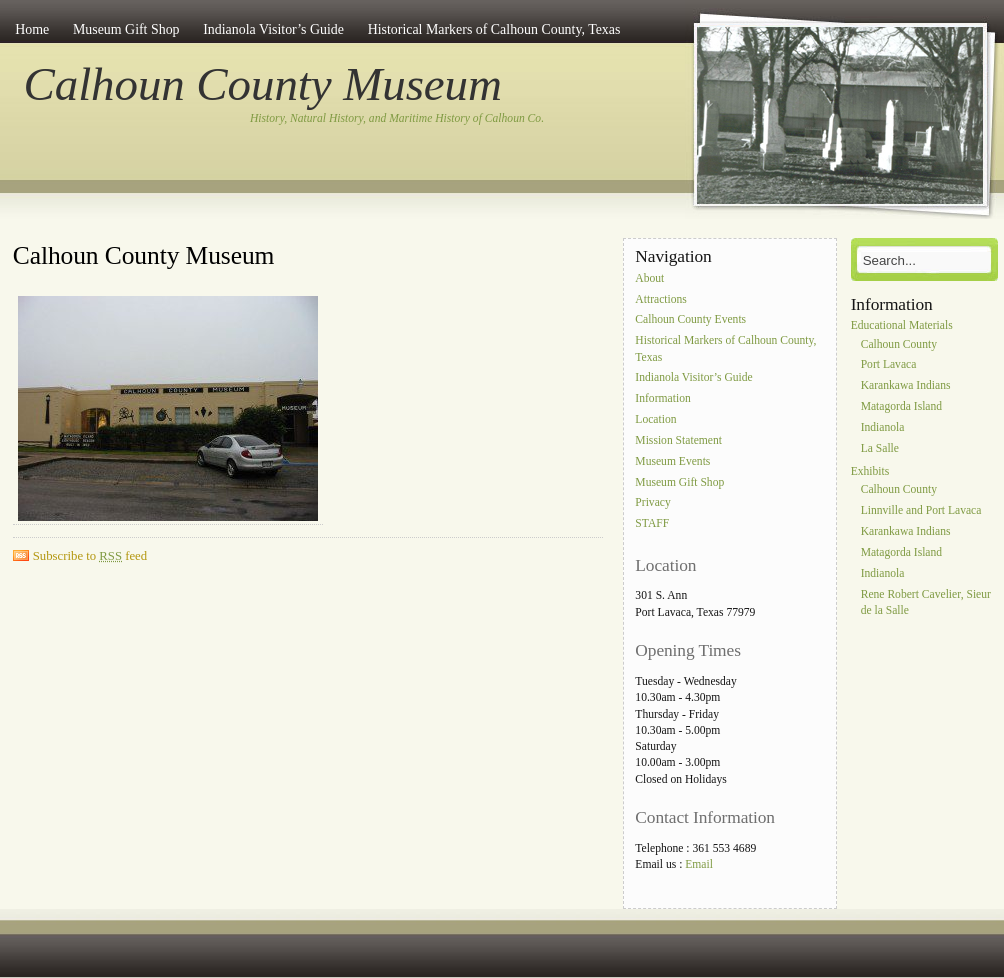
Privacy (652, 503)
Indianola (883, 427)
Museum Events (672, 461)
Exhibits (870, 471)
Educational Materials (902, 325)
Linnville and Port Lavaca (921, 511)
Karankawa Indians (906, 386)
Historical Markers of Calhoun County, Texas (494, 29)
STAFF (652, 524)
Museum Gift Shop (126, 29)
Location (655, 419)
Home (32, 29)
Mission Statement (678, 440)
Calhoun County (899, 344)
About (649, 278)
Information (662, 399)
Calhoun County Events (690, 320)
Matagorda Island (901, 406)
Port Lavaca (889, 365)
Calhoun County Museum (263, 84)
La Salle (880, 448)
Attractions (661, 299)
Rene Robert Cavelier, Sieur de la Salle (926, 602)
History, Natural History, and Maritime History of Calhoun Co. (397, 118)
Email (699, 864)
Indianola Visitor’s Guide (273, 29)
